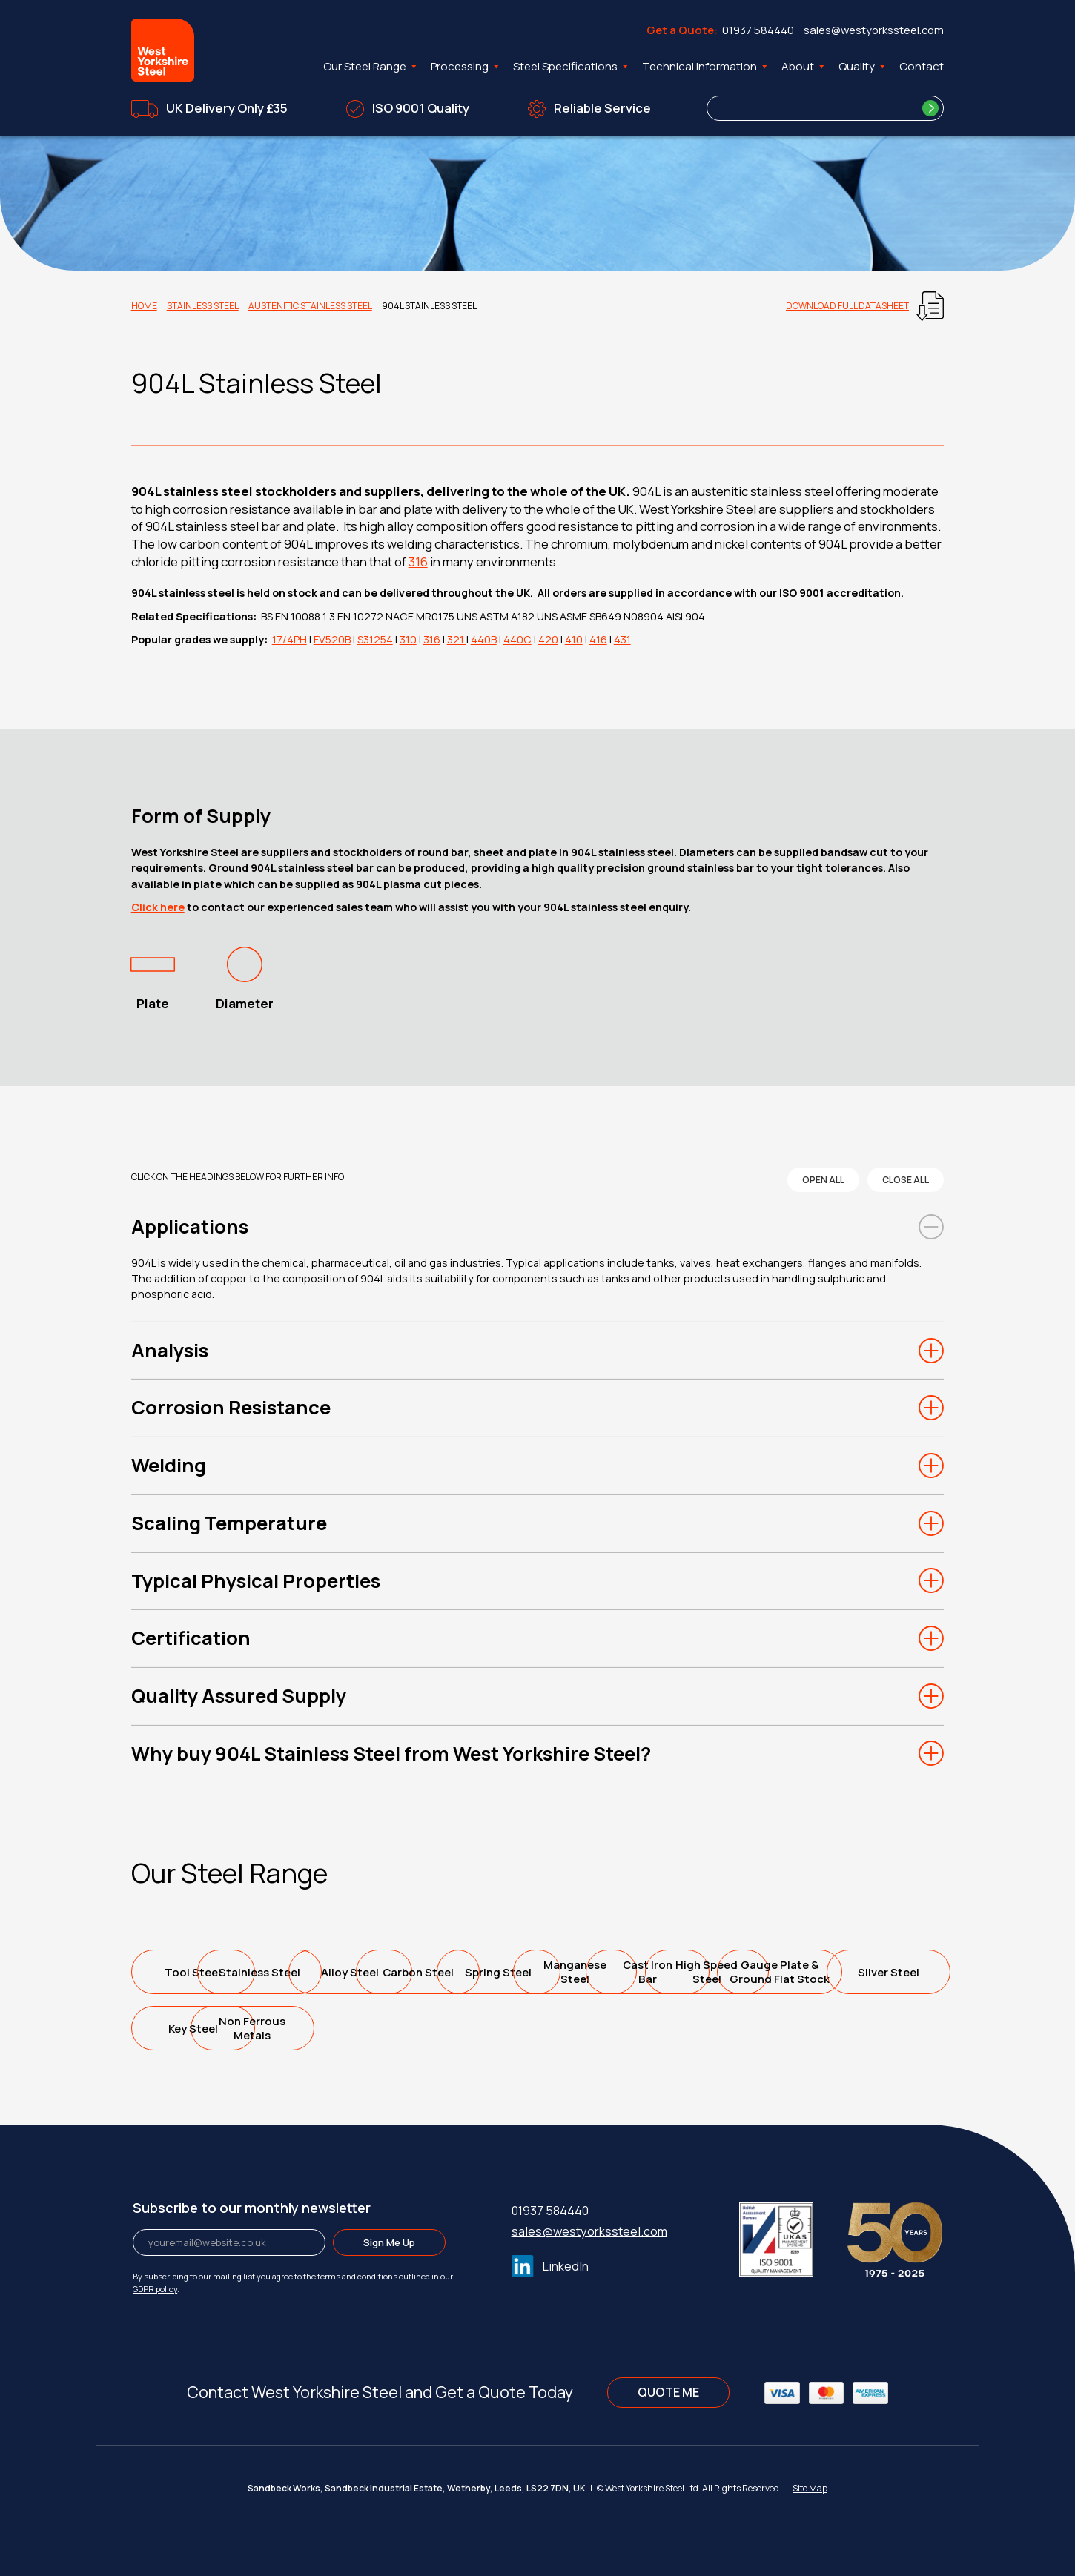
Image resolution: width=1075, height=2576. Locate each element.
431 (622, 639)
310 (408, 639)
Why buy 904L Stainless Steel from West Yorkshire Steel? (391, 1754)
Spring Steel (731, 1972)
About (804, 67)
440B (484, 639)
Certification (191, 1638)
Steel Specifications (571, 67)
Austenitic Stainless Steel (310, 305)
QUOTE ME (668, 2392)
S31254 (375, 639)
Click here (158, 907)
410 (574, 639)
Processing (466, 67)
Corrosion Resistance (231, 1407)
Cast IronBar (194, 2028)
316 (418, 561)
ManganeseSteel (864, 1972)
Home (144, 305)
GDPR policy (155, 2288)
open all (823, 1179)
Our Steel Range (371, 67)
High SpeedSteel (328, 2028)
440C (517, 639)
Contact (921, 66)
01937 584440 (758, 29)
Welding (168, 1465)
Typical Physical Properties (255, 1581)
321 (456, 639)
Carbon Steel (596, 1972)
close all (905, 1179)
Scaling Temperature (229, 1523)
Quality (862, 67)
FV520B (332, 639)
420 (548, 639)
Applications (189, 1226)
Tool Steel (194, 1972)
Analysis (169, 1350)
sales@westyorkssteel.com (874, 29)
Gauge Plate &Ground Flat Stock (462, 2028)
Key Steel (730, 2028)
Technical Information (706, 67)
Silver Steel (596, 2028)
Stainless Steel (203, 305)
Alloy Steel (463, 1972)
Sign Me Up (389, 2242)
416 (598, 639)
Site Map (810, 2488)
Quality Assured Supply (238, 1696)
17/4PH (289, 639)
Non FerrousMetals (865, 2028)
